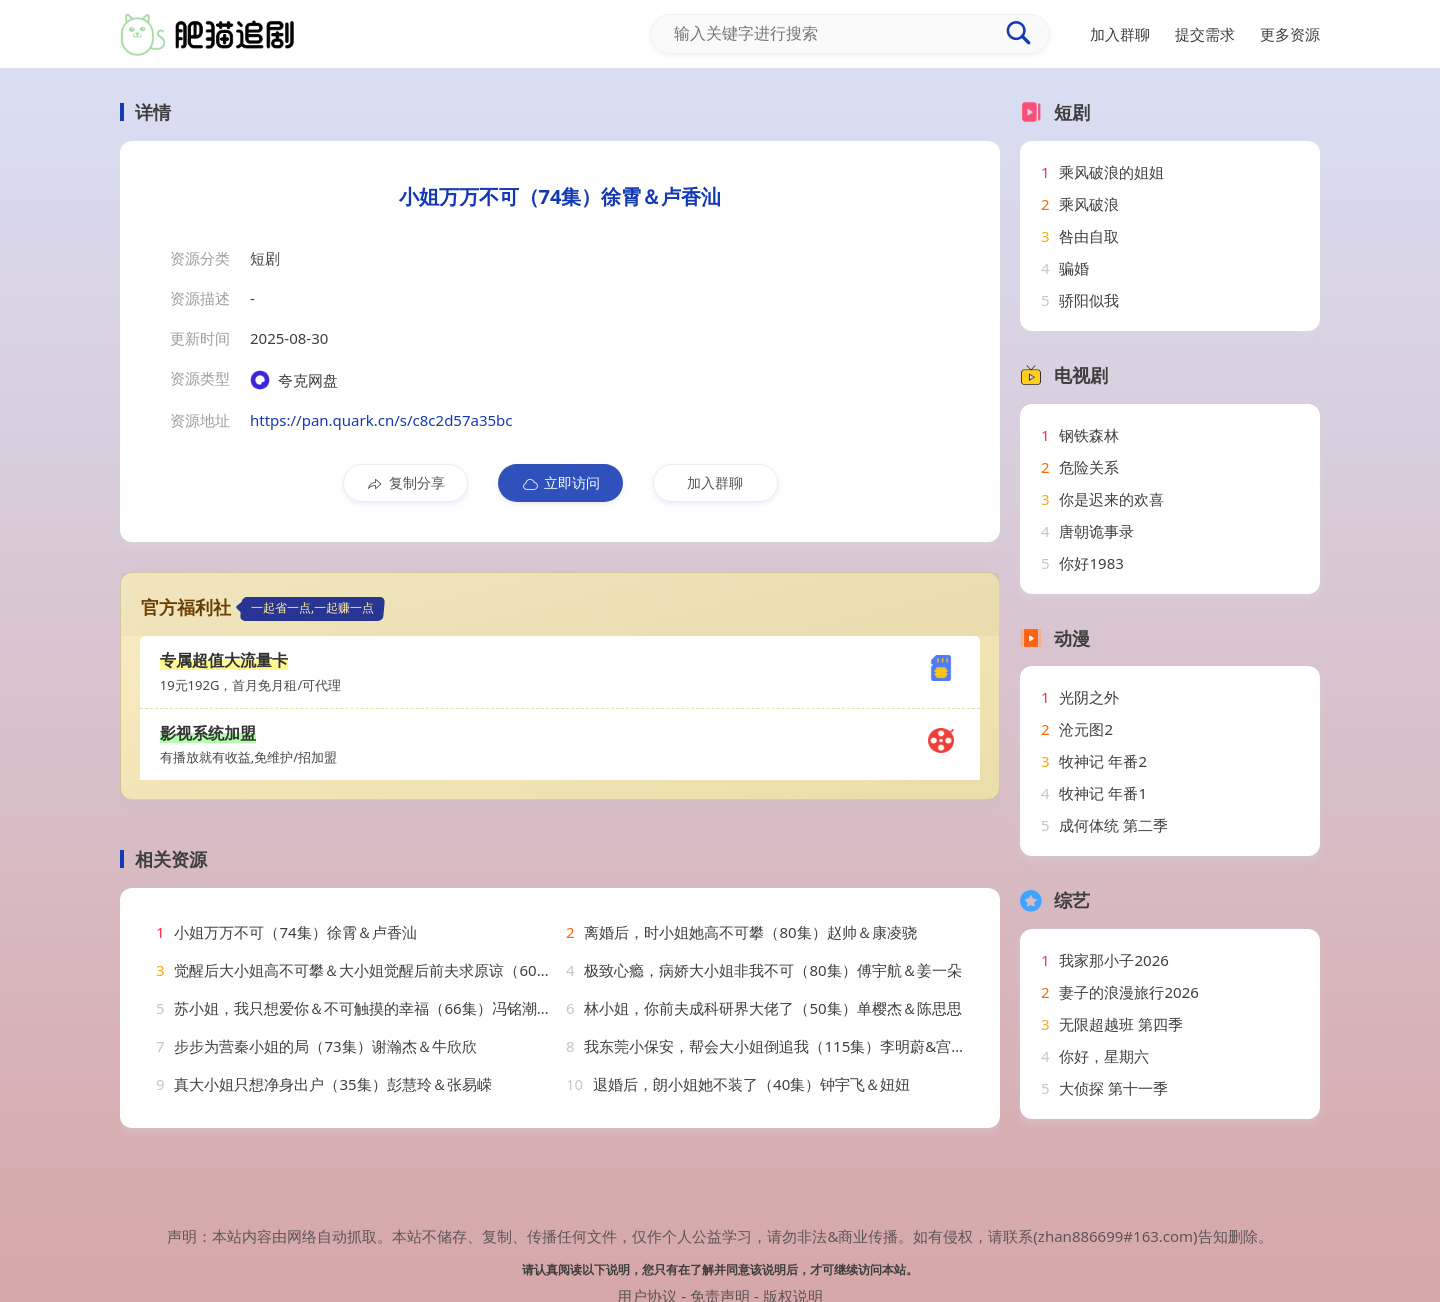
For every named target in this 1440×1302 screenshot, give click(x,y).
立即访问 (560, 483)
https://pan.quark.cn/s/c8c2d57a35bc (381, 420)
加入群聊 (715, 482)
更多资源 (1290, 34)
